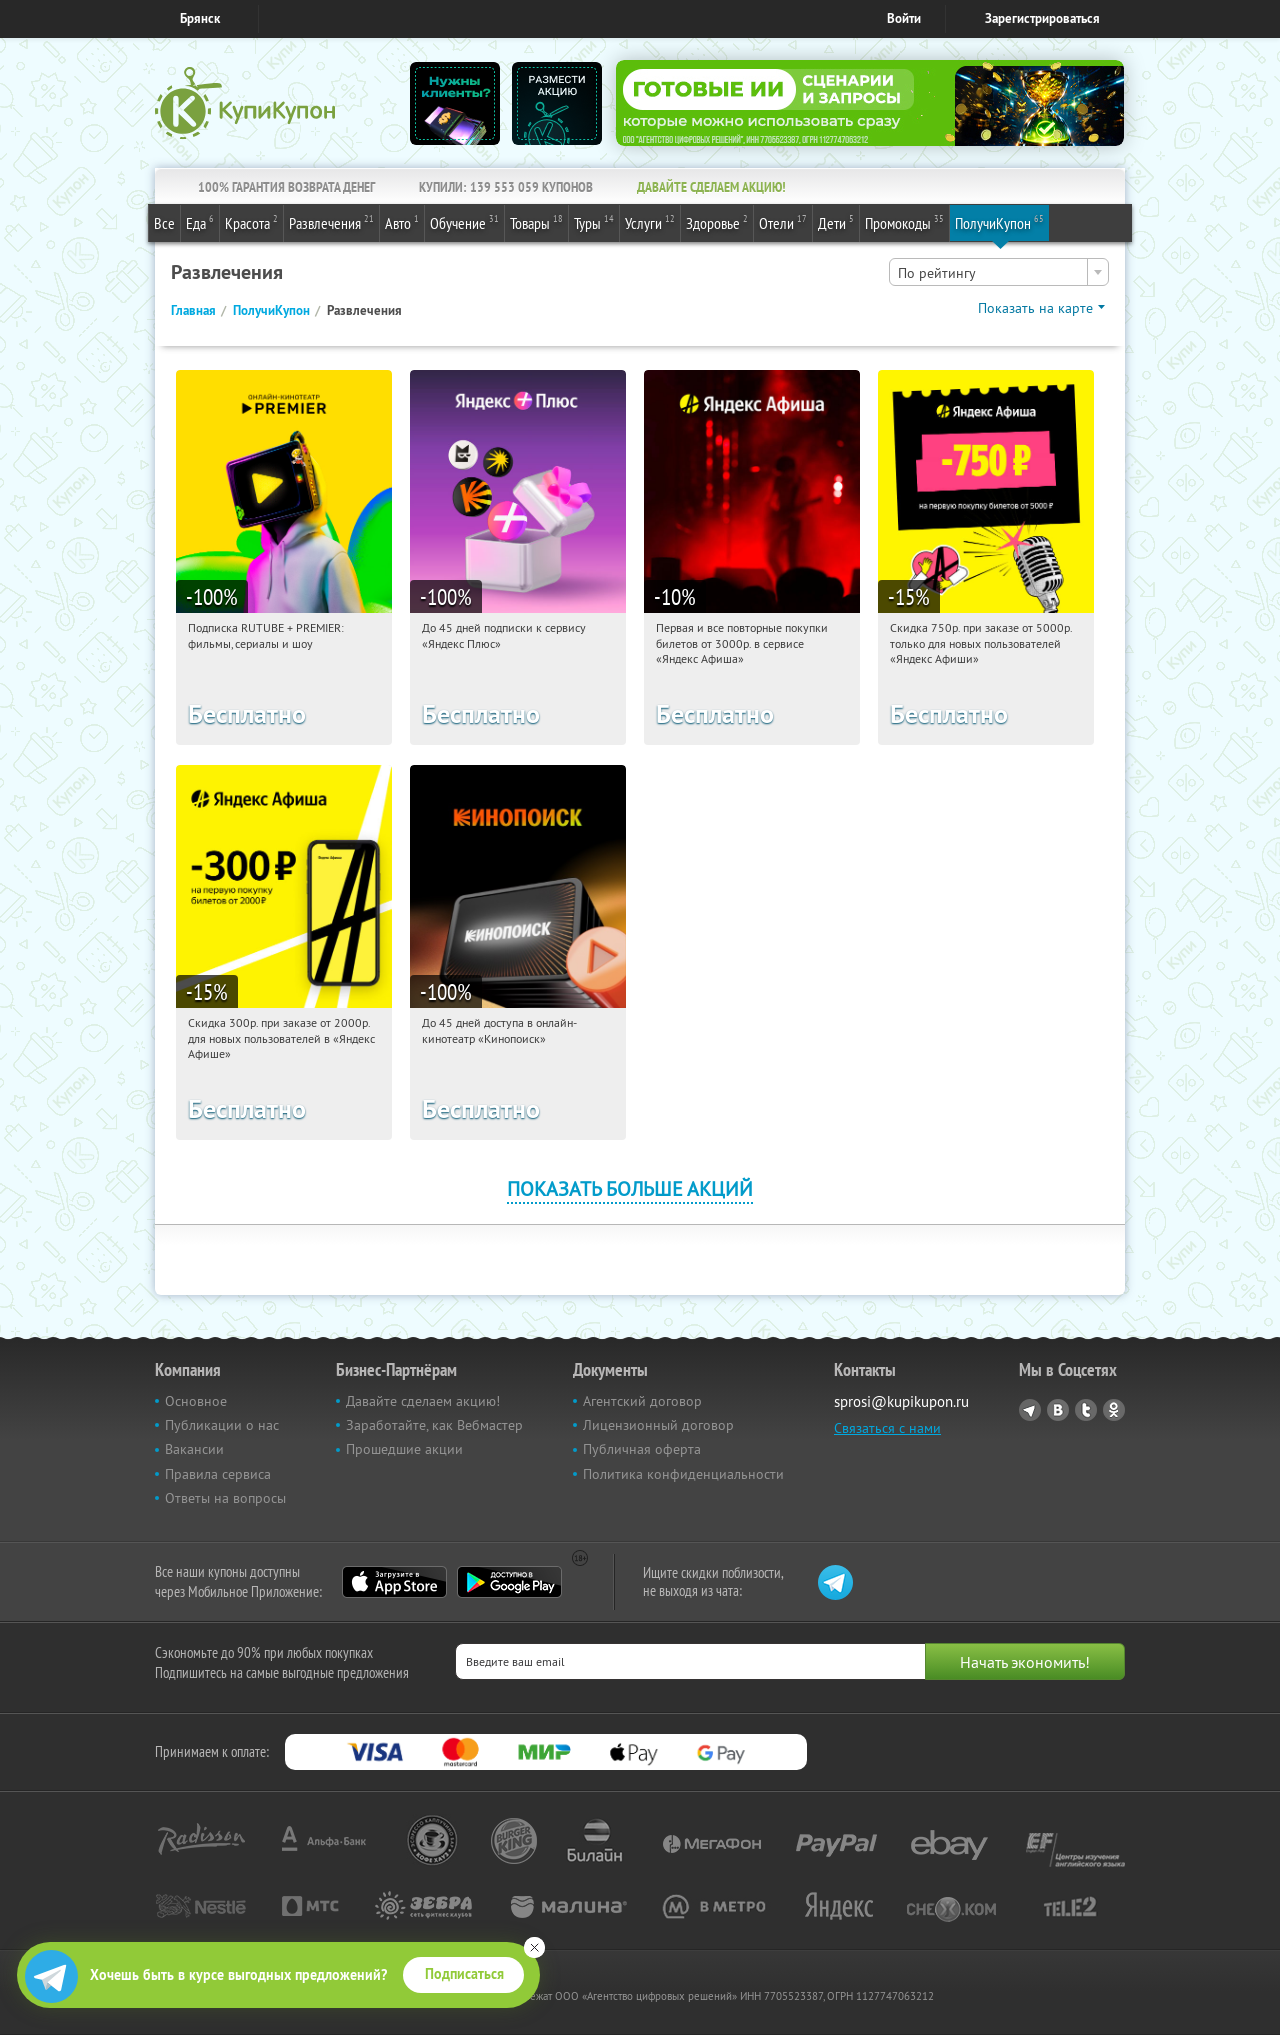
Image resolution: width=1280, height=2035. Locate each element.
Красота (251, 222)
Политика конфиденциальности (683, 1474)
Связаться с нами (887, 1428)
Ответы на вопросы (225, 1498)
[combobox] (999, 272)
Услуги (650, 222)
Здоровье (717, 222)
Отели (783, 222)
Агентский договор (642, 1401)
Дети (836, 222)
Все (164, 223)
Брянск (200, 18)
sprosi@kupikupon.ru (901, 1401)
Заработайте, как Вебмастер (434, 1425)
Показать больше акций (630, 1188)
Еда (200, 222)
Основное (196, 1401)
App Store (394, 1582)
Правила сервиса (218, 1474)
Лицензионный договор (658, 1425)
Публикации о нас (222, 1425)
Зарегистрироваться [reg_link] (1042, 18)
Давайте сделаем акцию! (423, 1401)
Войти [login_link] (904, 18)
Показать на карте (1035, 308)
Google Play (509, 1582)
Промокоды (904, 222)
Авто (402, 222)
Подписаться (464, 1974)
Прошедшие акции (404, 1449)
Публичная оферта (642, 1449)
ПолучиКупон (999, 222)
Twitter (1086, 1410)
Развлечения (331, 222)
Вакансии (194, 1449)
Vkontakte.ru (1058, 1410)
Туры (594, 222)
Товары (536, 222)
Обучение (464, 222)
